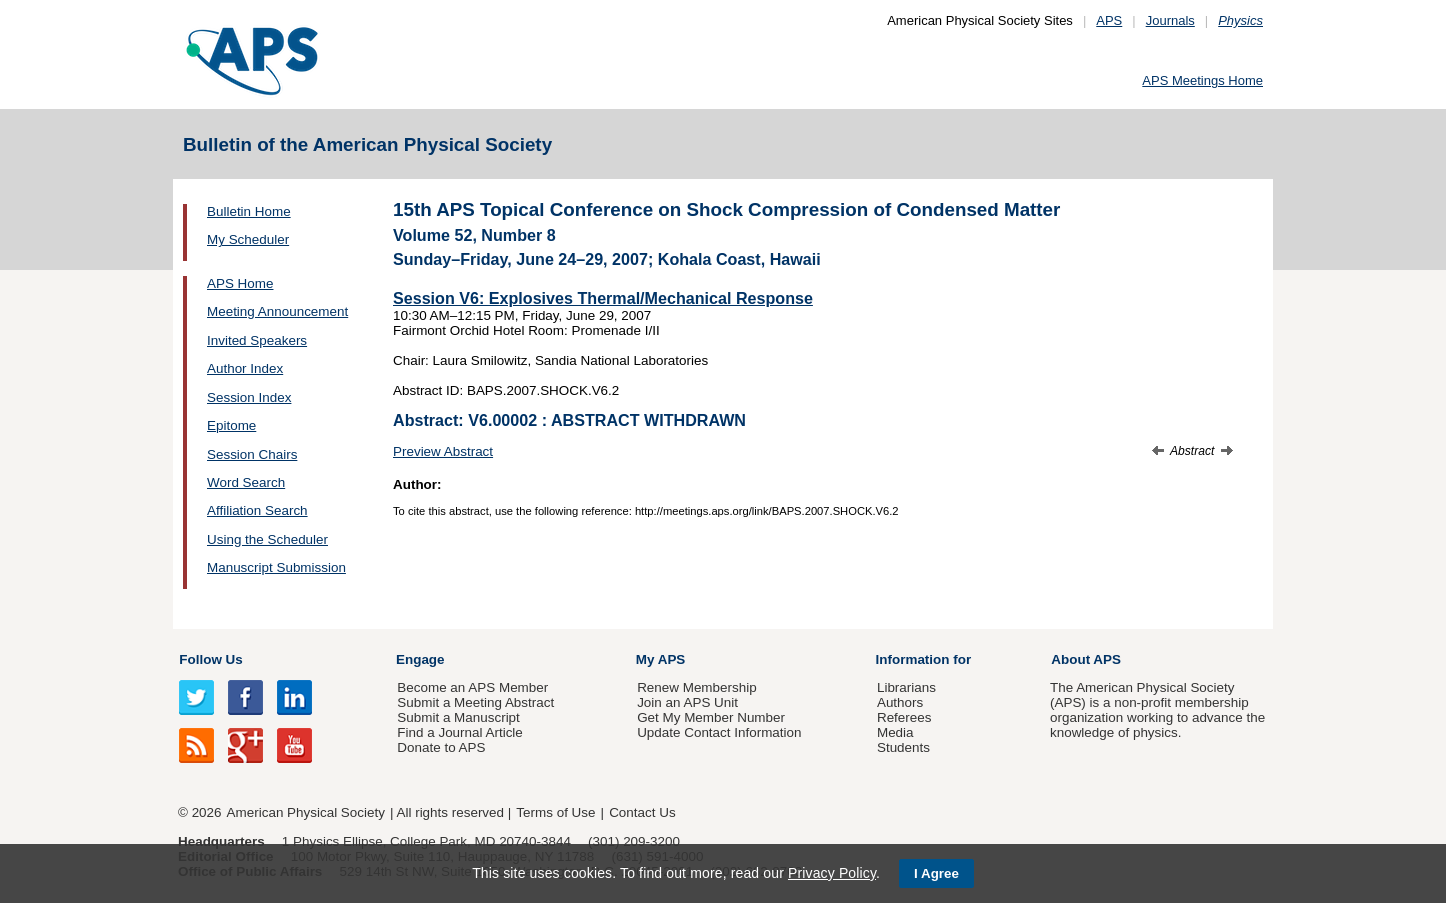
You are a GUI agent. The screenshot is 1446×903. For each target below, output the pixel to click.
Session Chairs (252, 454)
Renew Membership (697, 687)
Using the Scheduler (267, 539)
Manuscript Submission (276, 567)
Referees (904, 717)
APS (1109, 20)
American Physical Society (306, 812)
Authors (900, 702)
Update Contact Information (719, 732)
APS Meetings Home (1202, 80)
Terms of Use (555, 812)
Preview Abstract (443, 451)
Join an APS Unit (687, 702)
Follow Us (210, 659)
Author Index (245, 368)
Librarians (906, 687)
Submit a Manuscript (458, 717)
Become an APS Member (472, 687)
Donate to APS (441, 747)
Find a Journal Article (459, 732)
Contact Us (642, 812)
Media (895, 732)
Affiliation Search (257, 510)
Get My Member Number (711, 717)
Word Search (246, 482)
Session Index (249, 397)
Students (903, 747)
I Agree (936, 873)
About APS (1086, 659)
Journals (1170, 20)
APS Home (240, 283)
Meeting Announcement (277, 311)
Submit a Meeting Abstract (475, 702)
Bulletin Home (249, 211)
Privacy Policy (832, 873)
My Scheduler (248, 239)
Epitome (231, 425)
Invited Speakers (257, 340)
